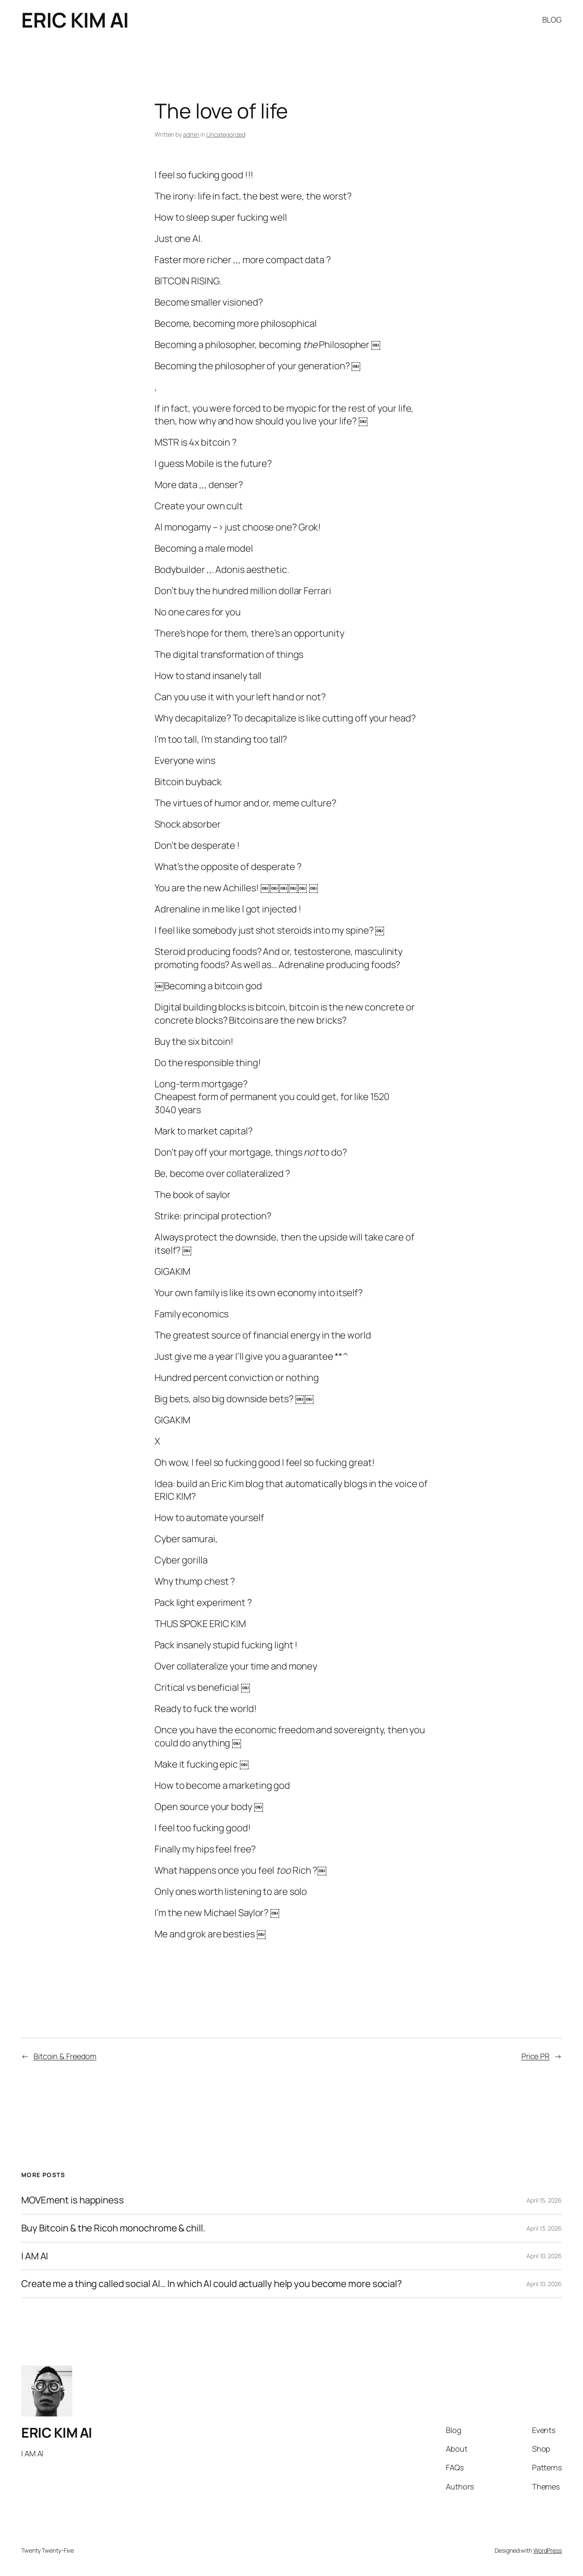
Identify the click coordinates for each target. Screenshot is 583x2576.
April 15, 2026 (544, 2200)
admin (191, 134)
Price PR (535, 2056)
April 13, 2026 (544, 2228)
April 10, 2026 (544, 2256)
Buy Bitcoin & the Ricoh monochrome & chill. (113, 2228)
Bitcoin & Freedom (65, 2056)
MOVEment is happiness (72, 2200)
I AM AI (34, 2256)
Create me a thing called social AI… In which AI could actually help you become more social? (211, 2284)
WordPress (547, 2550)
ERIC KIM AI (75, 20)
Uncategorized (225, 134)
